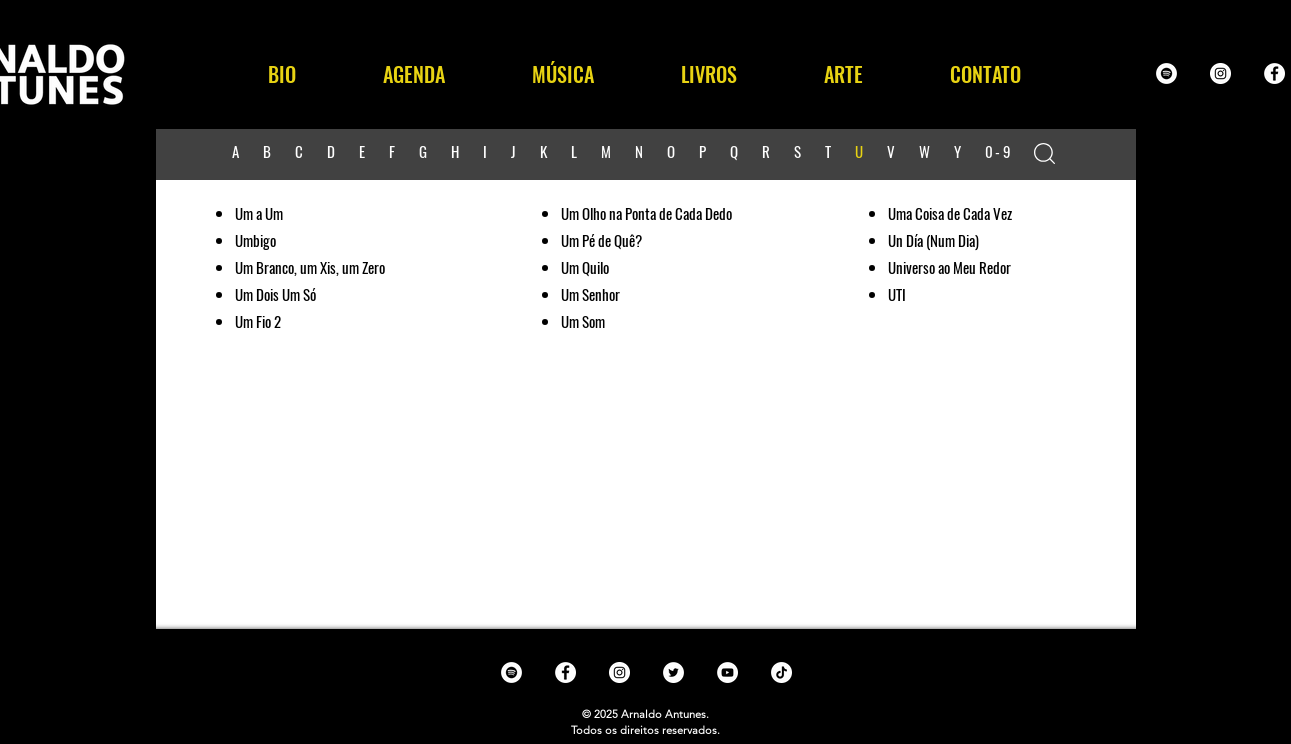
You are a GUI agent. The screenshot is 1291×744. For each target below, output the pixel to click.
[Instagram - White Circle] (1220, 73)
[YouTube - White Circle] (727, 672)
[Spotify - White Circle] (1166, 73)
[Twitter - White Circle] (673, 672)
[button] (563, 74)
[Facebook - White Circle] (1274, 73)
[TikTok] (781, 672)
